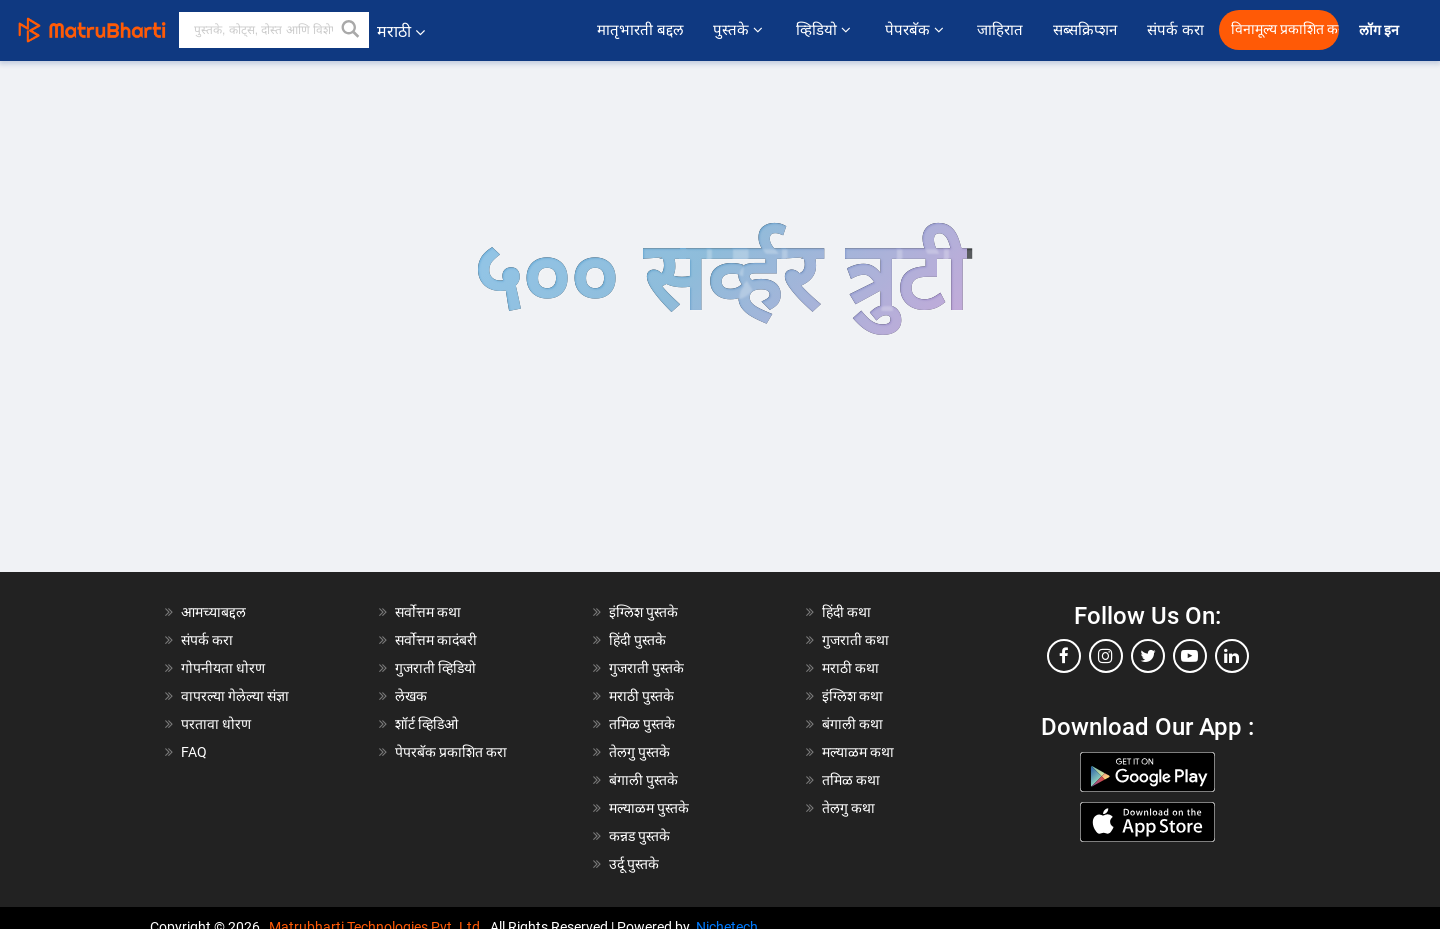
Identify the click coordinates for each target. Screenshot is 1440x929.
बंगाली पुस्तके (643, 780)
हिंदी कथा (846, 612)
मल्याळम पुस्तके (649, 808)
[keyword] (274, 30)
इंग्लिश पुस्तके (643, 612)
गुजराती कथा (855, 640)
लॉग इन (1382, 30)
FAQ (194, 752)
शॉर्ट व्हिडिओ (426, 724)
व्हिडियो (825, 30)
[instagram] (1106, 656)
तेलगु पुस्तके (639, 752)
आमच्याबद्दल (213, 612)
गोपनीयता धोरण (223, 668)
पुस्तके (739, 30)
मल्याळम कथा (858, 752)
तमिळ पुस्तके (642, 724)
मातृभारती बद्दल (640, 30)
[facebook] (1064, 656)
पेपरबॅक (916, 30)
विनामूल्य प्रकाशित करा (1285, 29)
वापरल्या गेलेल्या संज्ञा (235, 696)
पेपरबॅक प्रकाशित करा (451, 752)
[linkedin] (1232, 656)
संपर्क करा (1175, 30)
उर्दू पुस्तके (634, 864)
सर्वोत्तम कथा (428, 612)
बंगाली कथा (852, 724)
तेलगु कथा (848, 808)
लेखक (411, 696)
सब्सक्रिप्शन (1085, 30)
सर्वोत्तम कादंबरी (436, 640)
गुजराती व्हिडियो (435, 668)
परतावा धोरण (217, 724)
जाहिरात (1000, 30)
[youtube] (1190, 656)
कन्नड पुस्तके (639, 836)
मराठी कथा (850, 668)
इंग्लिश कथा (852, 696)
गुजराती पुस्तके (646, 668)
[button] (351, 30)
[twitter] (1148, 656)
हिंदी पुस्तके (637, 640)
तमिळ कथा (851, 780)
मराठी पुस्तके (641, 696)
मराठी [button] (401, 31)
